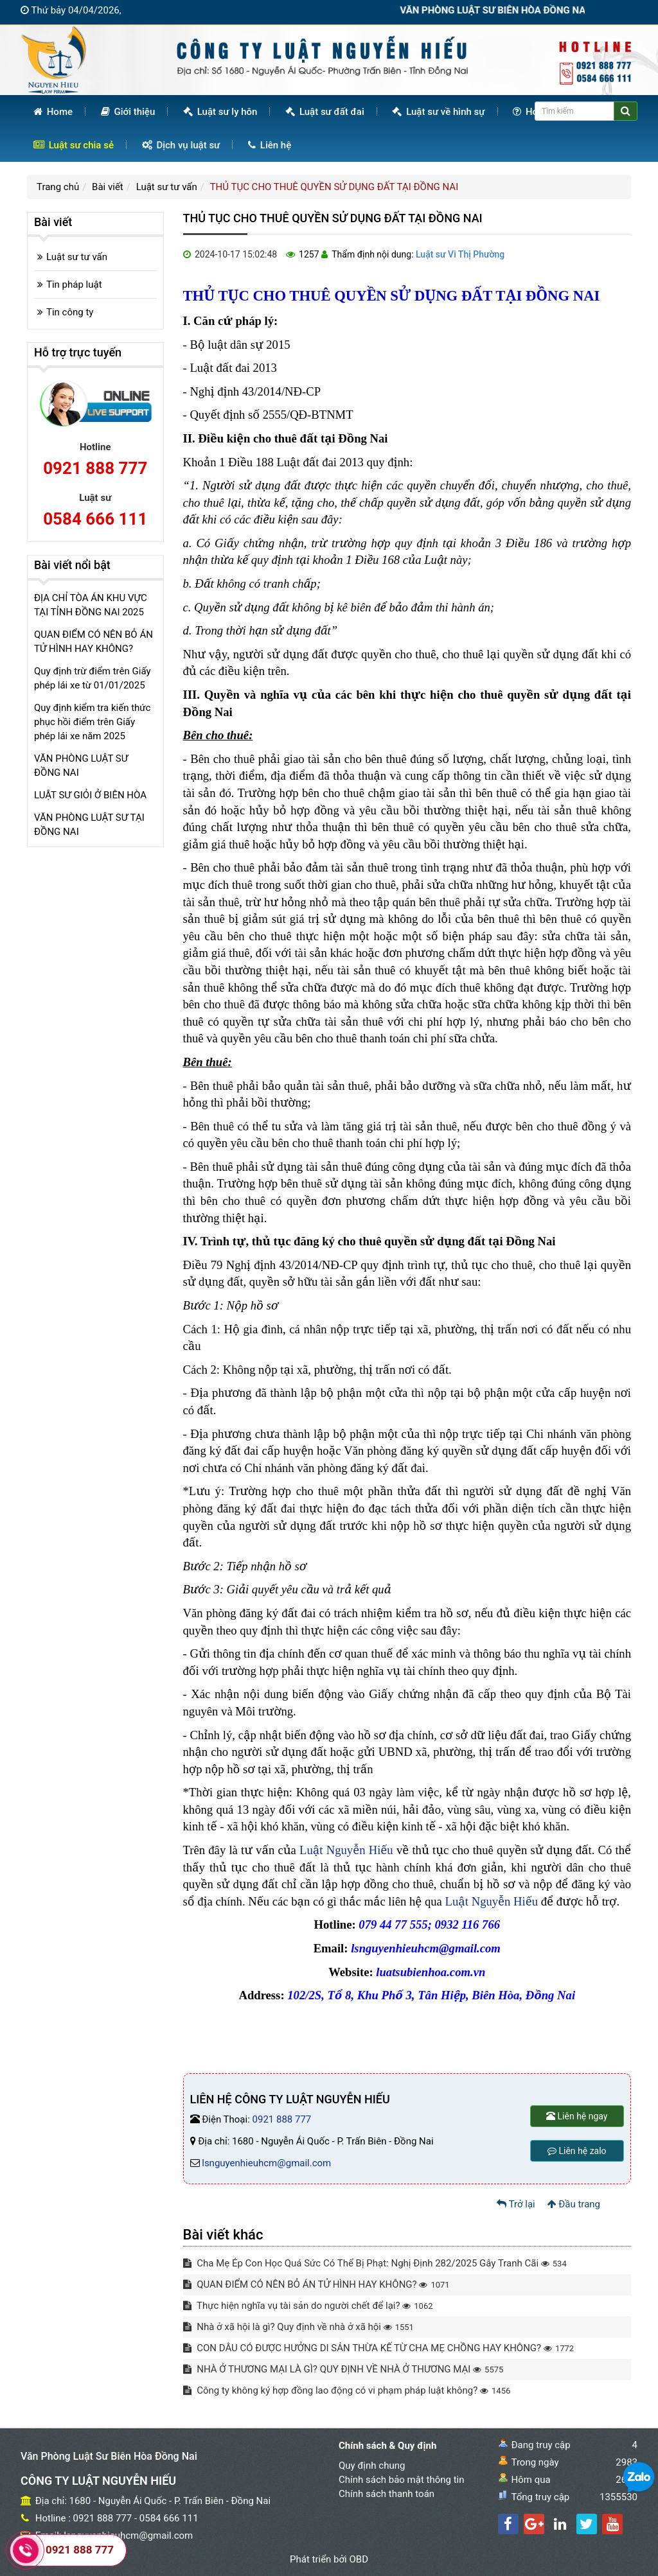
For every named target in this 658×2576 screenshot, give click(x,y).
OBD (358, 2559)
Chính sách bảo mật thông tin (402, 2479)
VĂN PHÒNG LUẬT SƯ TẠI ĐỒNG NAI (89, 824)
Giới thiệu (128, 112)
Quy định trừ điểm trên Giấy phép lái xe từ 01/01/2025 (92, 678)
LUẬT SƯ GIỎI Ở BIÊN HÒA (90, 795)
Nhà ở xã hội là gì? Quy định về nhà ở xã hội (298, 2327)
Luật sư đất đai (324, 112)
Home (53, 112)
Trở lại (516, 2204)
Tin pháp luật (74, 284)
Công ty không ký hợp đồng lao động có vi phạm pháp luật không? (347, 2390)
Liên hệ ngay (576, 2116)
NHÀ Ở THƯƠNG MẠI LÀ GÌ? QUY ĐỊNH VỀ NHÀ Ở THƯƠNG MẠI (343, 2369)
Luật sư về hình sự (438, 112)
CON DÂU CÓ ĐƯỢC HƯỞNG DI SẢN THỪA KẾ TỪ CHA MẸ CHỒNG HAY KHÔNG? (378, 2348)
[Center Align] (625, 111)
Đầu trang (574, 2204)
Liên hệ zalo (577, 2151)
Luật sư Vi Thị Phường (460, 254)
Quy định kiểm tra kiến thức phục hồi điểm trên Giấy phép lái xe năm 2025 (92, 722)
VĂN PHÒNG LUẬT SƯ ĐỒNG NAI (81, 765)
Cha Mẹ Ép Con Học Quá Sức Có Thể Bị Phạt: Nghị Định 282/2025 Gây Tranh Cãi (375, 2263)
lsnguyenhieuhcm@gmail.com (266, 2163)
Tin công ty (69, 312)
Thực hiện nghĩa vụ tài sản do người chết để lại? (308, 2305)
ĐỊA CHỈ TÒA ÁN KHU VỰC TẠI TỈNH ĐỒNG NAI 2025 (90, 605)
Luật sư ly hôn (220, 112)
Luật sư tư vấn (166, 187)
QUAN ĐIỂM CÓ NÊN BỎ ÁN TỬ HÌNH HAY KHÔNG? (316, 2284)
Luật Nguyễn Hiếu (346, 1850)
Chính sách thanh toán (386, 2494)
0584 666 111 (95, 519)
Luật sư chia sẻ (73, 145)
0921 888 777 (282, 2119)
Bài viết (107, 187)
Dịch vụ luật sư (181, 145)
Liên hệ (269, 145)
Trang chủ (58, 187)
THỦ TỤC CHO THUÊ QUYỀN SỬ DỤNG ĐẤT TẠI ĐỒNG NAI (334, 187)
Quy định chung (372, 2465)
